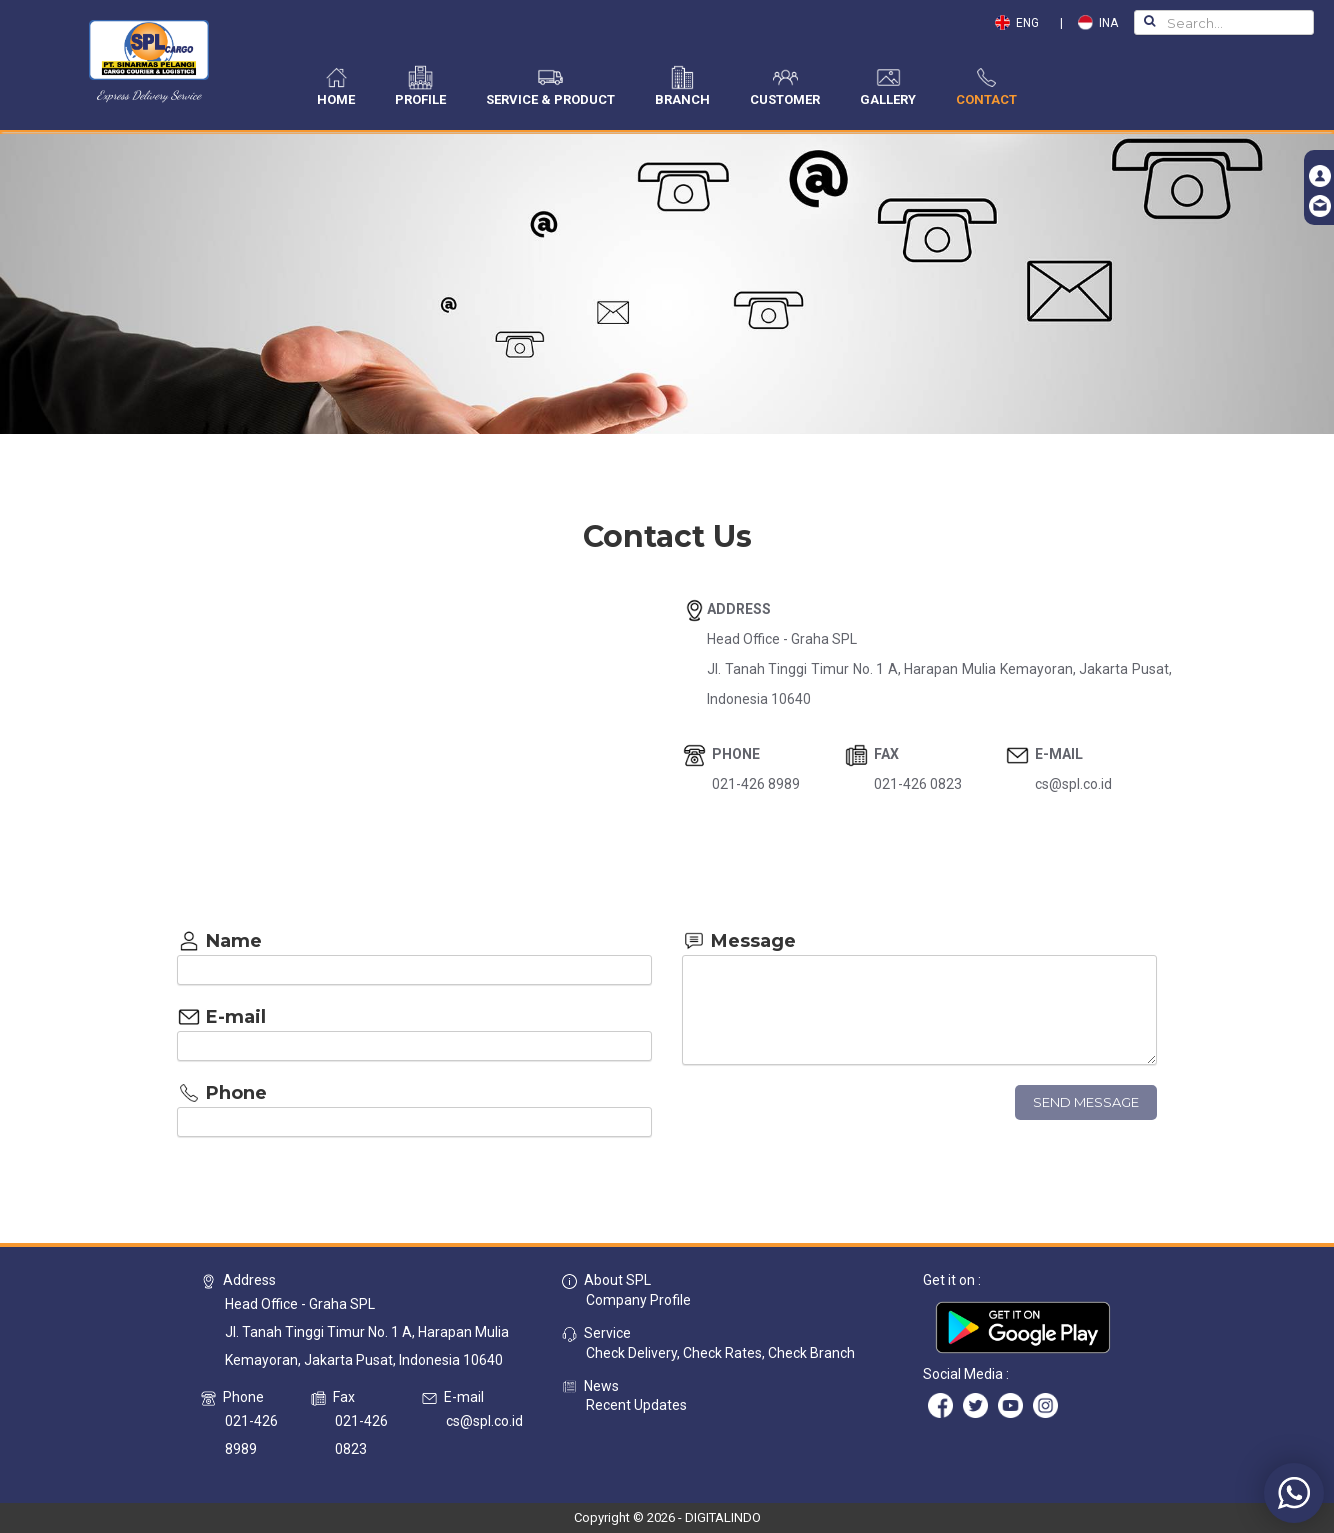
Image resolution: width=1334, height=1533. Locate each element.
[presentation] (834, 1124)
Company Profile (638, 1300)
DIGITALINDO (723, 1517)
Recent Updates (636, 1405)
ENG (1021, 23)
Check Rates (722, 1353)
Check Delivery (631, 1353)
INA (1098, 23)
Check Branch (811, 1353)
